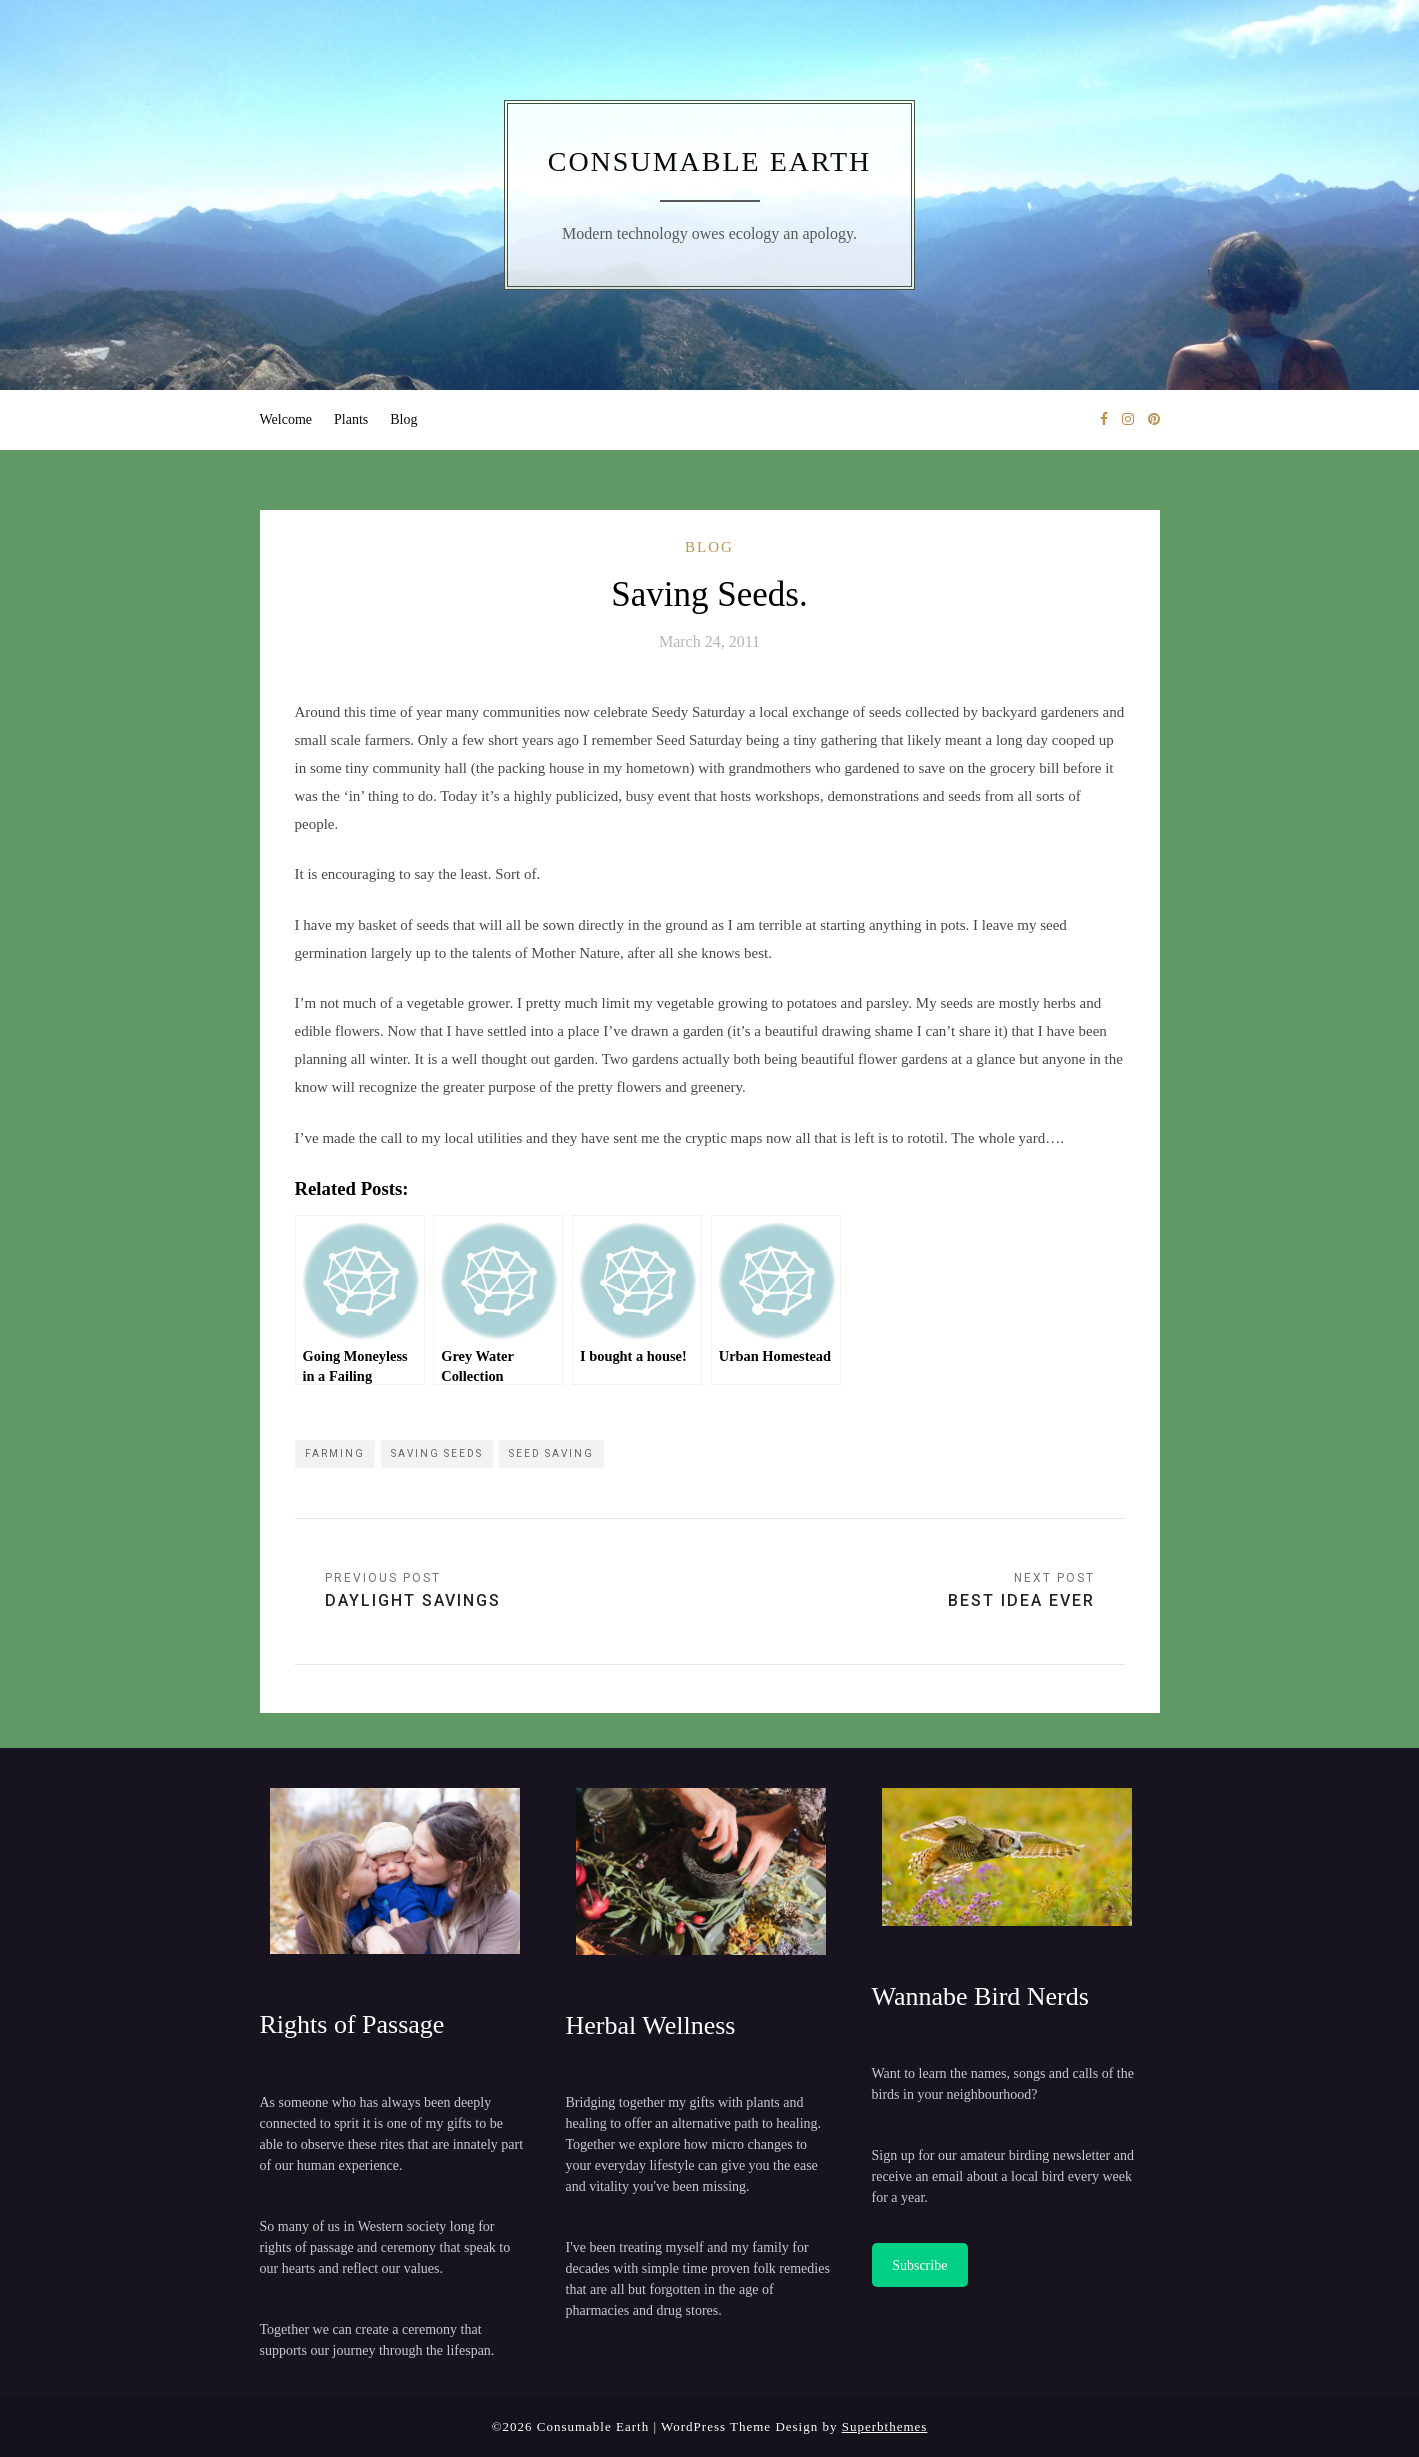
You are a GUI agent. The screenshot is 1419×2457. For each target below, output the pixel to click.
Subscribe (919, 2265)
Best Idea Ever (1021, 1600)
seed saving (551, 1453)
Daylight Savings (413, 1600)
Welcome (286, 419)
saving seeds (437, 1453)
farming (335, 1453)
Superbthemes (885, 2426)
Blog (403, 419)
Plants (351, 419)
